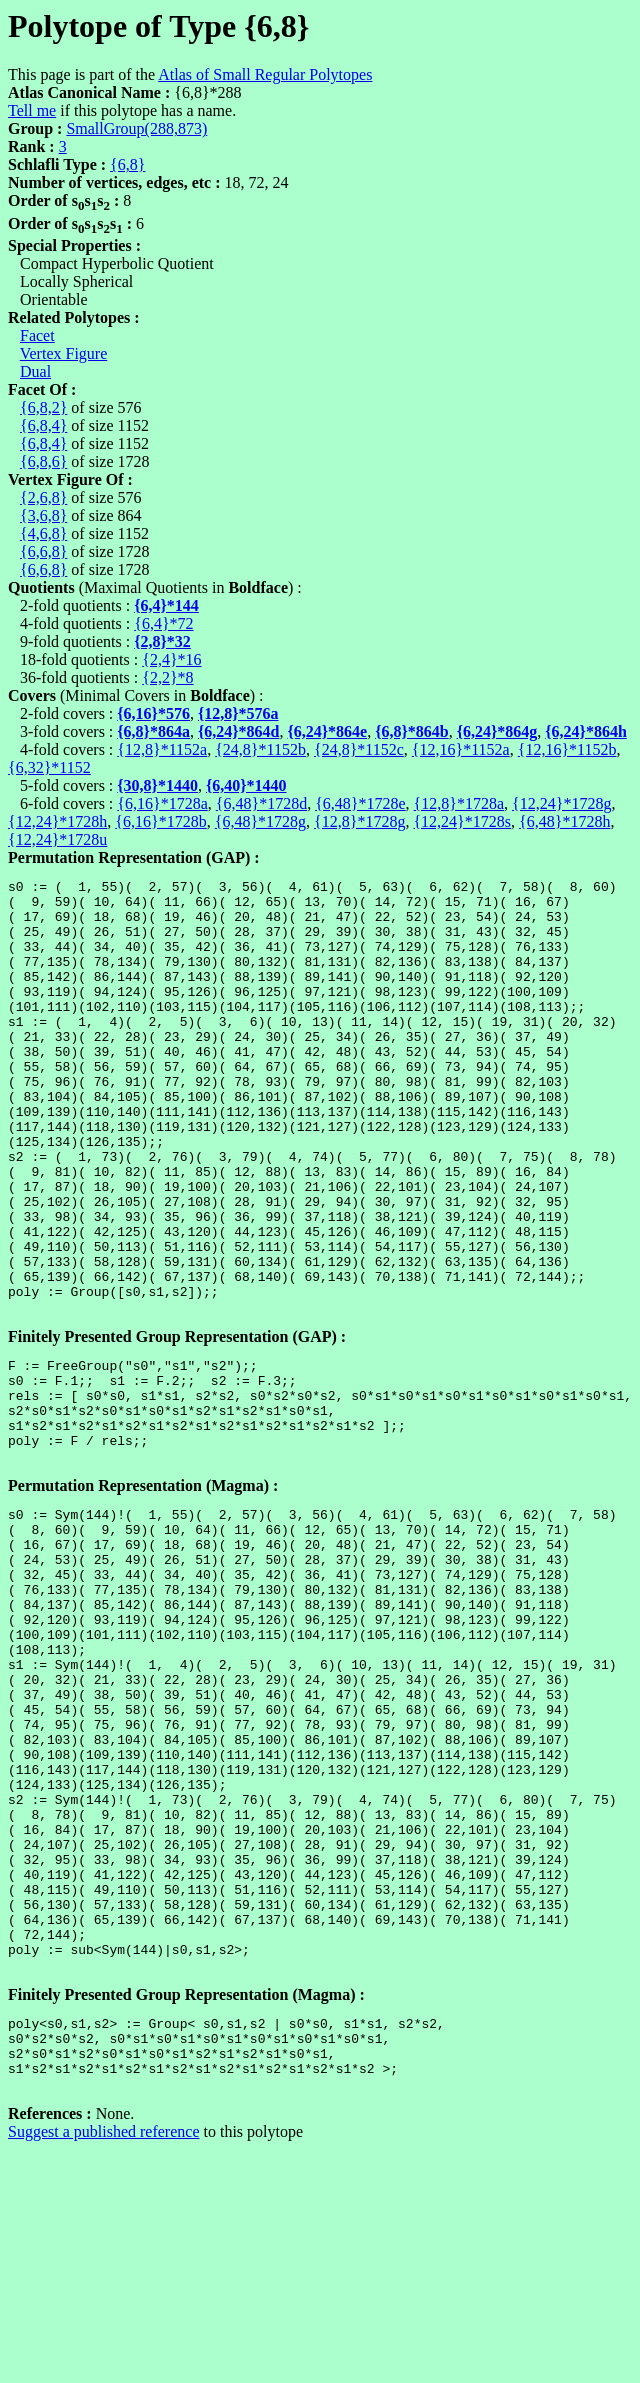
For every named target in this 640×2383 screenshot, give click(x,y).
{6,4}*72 (163, 623)
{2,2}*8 (167, 677)
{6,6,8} (43, 551)
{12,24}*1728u (57, 839)
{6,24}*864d (239, 731)
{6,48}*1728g (260, 821)
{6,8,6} (43, 461)
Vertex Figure (64, 353)
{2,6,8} (43, 497)
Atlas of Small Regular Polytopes (265, 74)
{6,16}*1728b (160, 821)
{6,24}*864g (497, 731)
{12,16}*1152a (461, 749)
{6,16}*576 (153, 713)
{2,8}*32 (162, 641)
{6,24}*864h (586, 731)
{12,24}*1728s (462, 821)
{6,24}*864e (327, 731)
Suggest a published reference (103, 2347)
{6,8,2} (43, 407)
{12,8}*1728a (459, 803)
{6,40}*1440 (246, 785)
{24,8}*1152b (260, 749)
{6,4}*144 (166, 605)
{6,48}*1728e (360, 803)
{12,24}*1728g (561, 803)
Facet (37, 335)
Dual (35, 371)
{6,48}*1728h (564, 821)
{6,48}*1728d (261, 803)
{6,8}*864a (153, 731)
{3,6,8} (43, 515)
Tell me (32, 110)
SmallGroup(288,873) (136, 128)
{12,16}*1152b (567, 749)
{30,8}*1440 (157, 785)
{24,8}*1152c (359, 749)
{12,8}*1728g (359, 821)
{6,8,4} (43, 425)
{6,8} (127, 164)
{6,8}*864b (412, 731)
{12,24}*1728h (57, 821)
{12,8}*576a (238, 713)
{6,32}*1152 (49, 767)
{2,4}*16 (171, 659)
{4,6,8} (43, 533)
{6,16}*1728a (162, 803)
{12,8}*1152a (162, 749)
